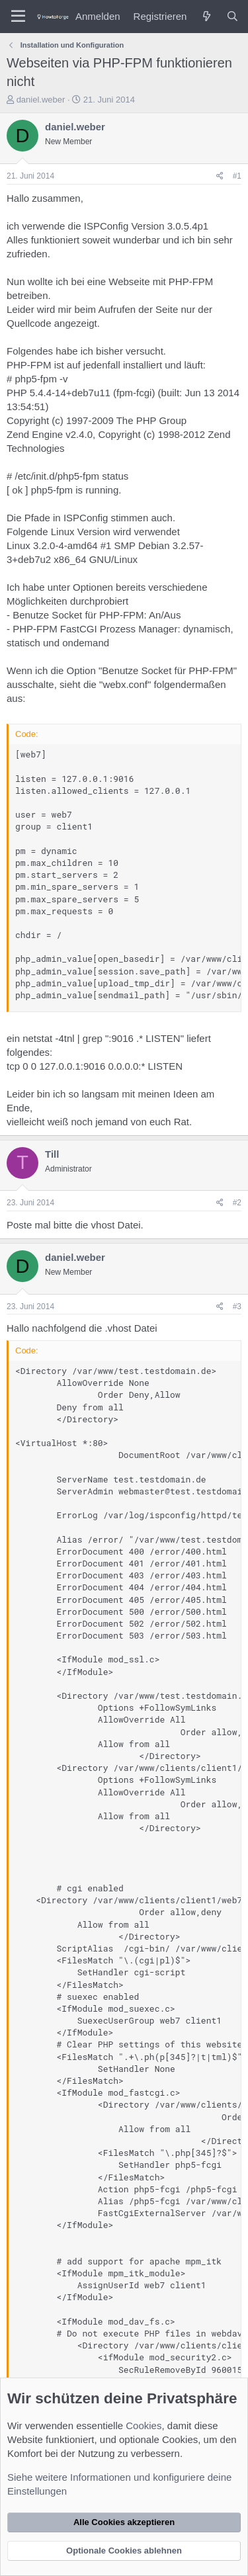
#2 (237, 1202)
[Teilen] (220, 176)
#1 (237, 176)
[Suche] (232, 16)
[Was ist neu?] (206, 16)
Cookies (143, 2426)
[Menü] (18, 16)
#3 (237, 1306)
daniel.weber (41, 100)
